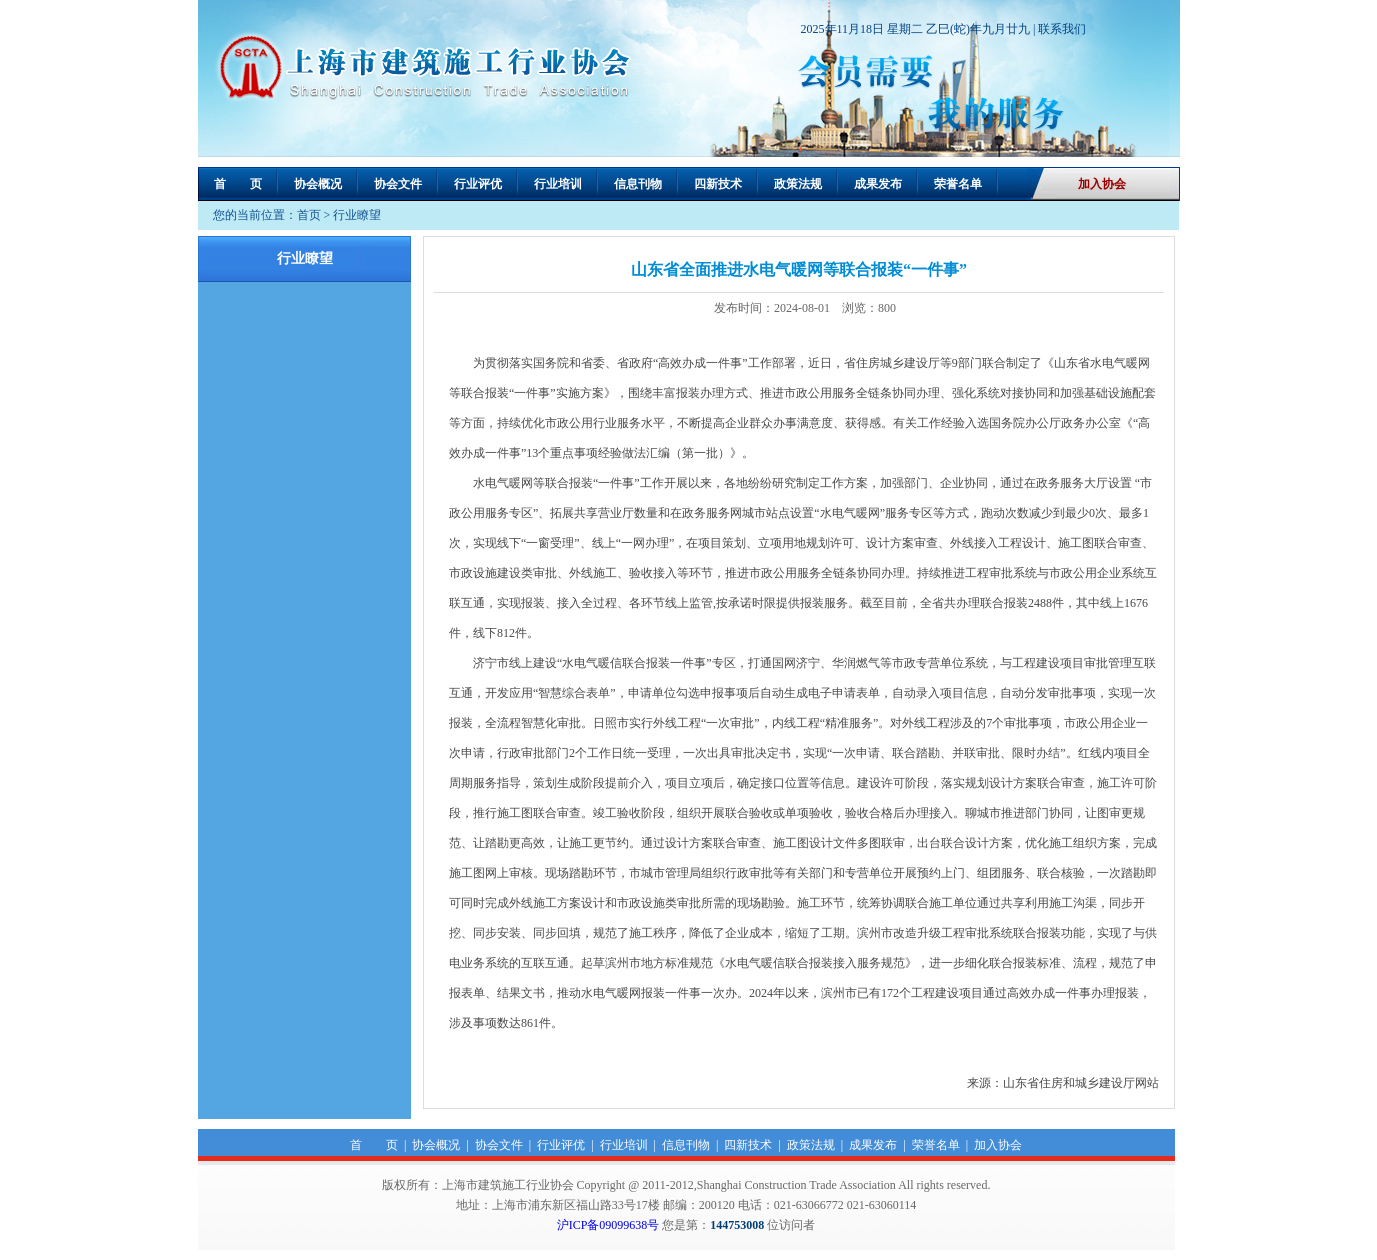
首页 (309, 215)
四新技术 (718, 184)
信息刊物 (638, 184)
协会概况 (318, 184)
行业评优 (478, 184)
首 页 (238, 184)
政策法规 (798, 184)
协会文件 (398, 184)
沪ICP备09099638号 (608, 1225)
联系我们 (1062, 29)
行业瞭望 (357, 215)
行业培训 (558, 184)
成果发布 (878, 184)
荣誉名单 (958, 184)
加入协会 (1102, 184)
